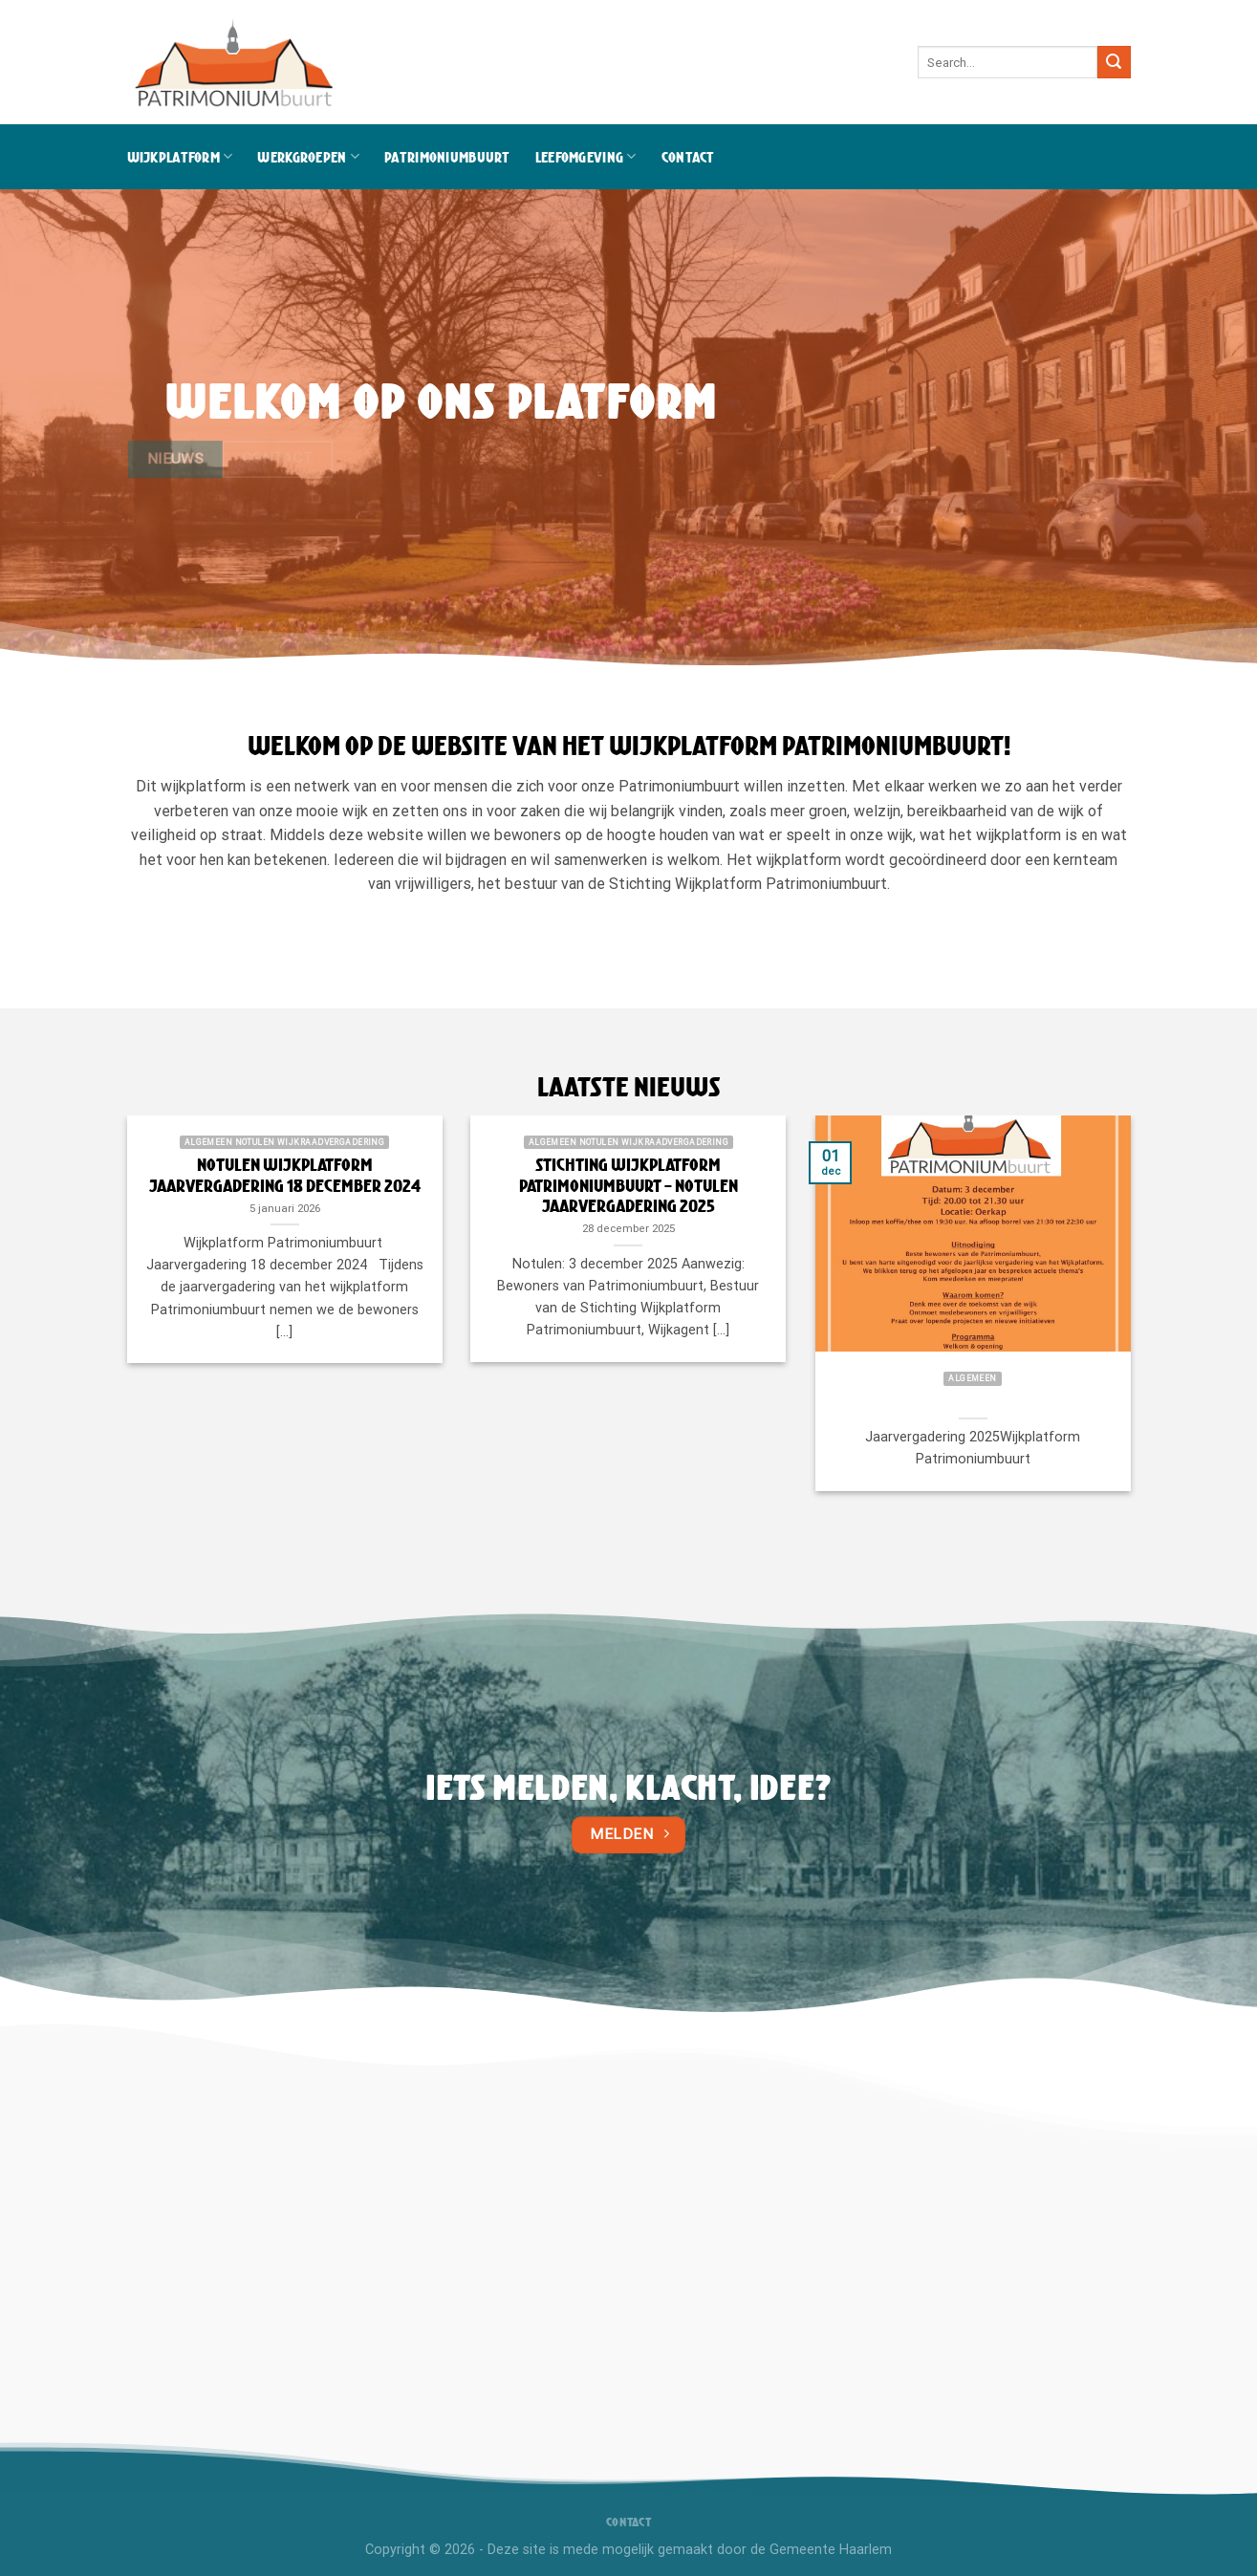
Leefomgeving (586, 156)
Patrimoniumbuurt (447, 156)
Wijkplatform (180, 156)
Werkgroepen (308, 156)
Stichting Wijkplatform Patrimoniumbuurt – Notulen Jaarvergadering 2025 (628, 1185)
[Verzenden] (1113, 62)
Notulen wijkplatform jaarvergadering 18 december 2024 (285, 1175)
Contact (688, 156)
